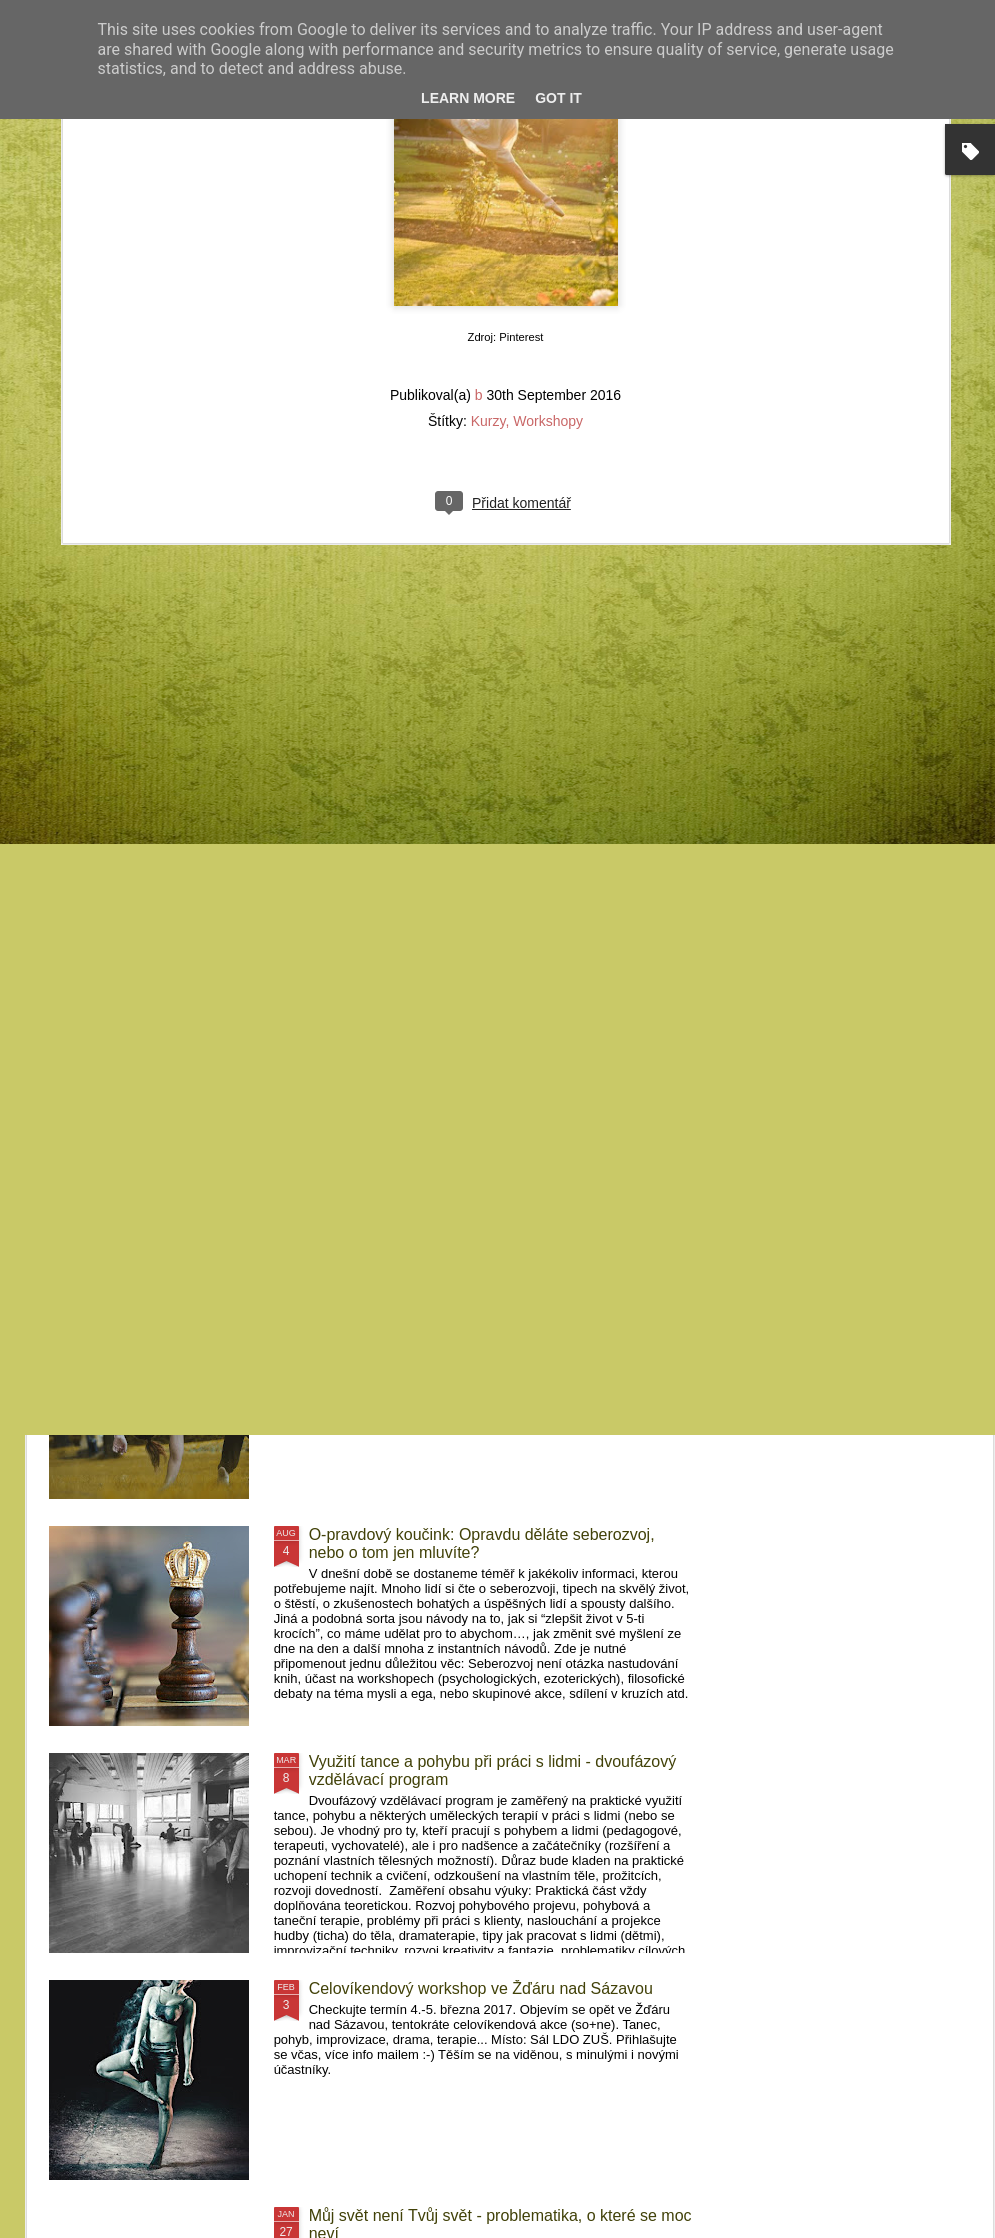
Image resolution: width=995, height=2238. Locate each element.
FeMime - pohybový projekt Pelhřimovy (447, 1080)
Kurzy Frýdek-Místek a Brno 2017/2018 (448, 1307)
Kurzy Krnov (127, 911)
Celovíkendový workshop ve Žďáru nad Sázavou (481, 1988)
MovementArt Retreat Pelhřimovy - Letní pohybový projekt (869, 929)
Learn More (468, 98)
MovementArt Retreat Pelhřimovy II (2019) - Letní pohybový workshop (633, 938)
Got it (558, 98)
